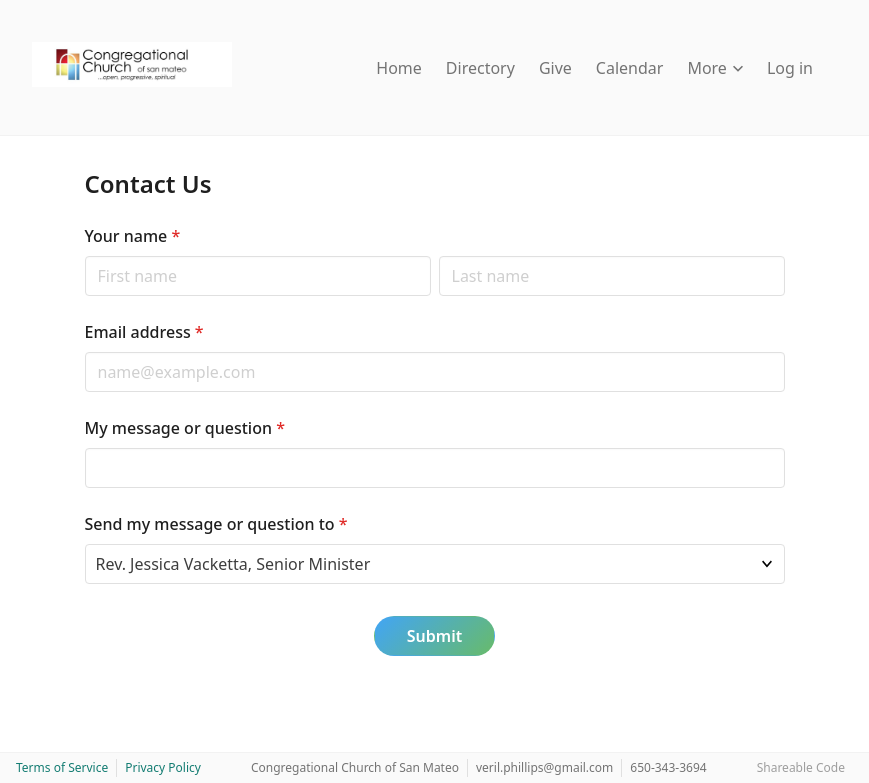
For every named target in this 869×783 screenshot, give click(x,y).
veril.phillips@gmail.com (544, 767)
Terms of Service (62, 767)
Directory (480, 68)
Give (555, 68)
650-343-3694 (668, 767)
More (715, 68)
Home (399, 68)
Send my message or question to (216, 524)
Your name (133, 236)
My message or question (185, 428)
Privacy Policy (163, 767)
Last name (438, 255)
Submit (434, 636)
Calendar (630, 68)
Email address (144, 332)
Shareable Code (801, 767)
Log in (790, 68)
